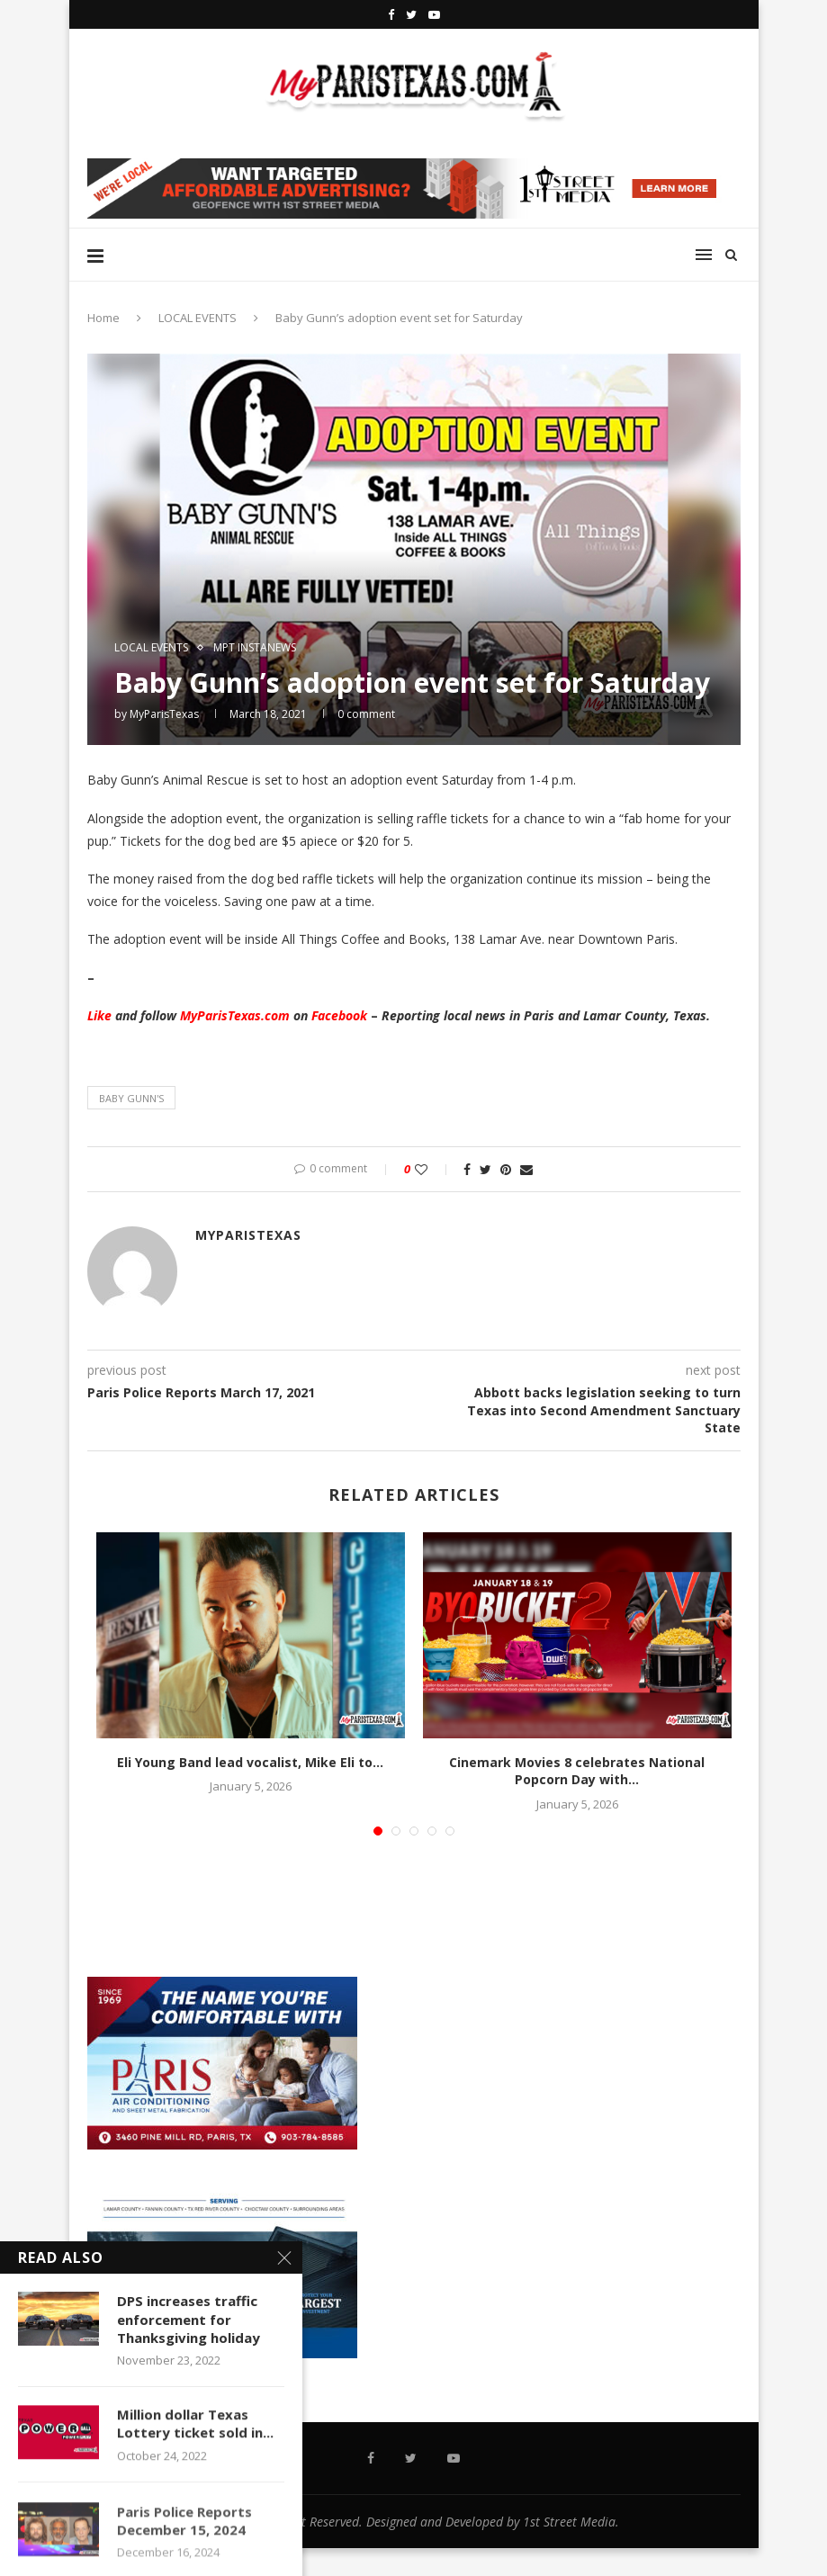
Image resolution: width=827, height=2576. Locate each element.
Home (103, 318)
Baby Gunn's (131, 1098)
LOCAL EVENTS (197, 318)
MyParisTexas (164, 714)
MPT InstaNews (254, 648)
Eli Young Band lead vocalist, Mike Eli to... (250, 1762)
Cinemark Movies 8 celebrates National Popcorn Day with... (577, 1771)
